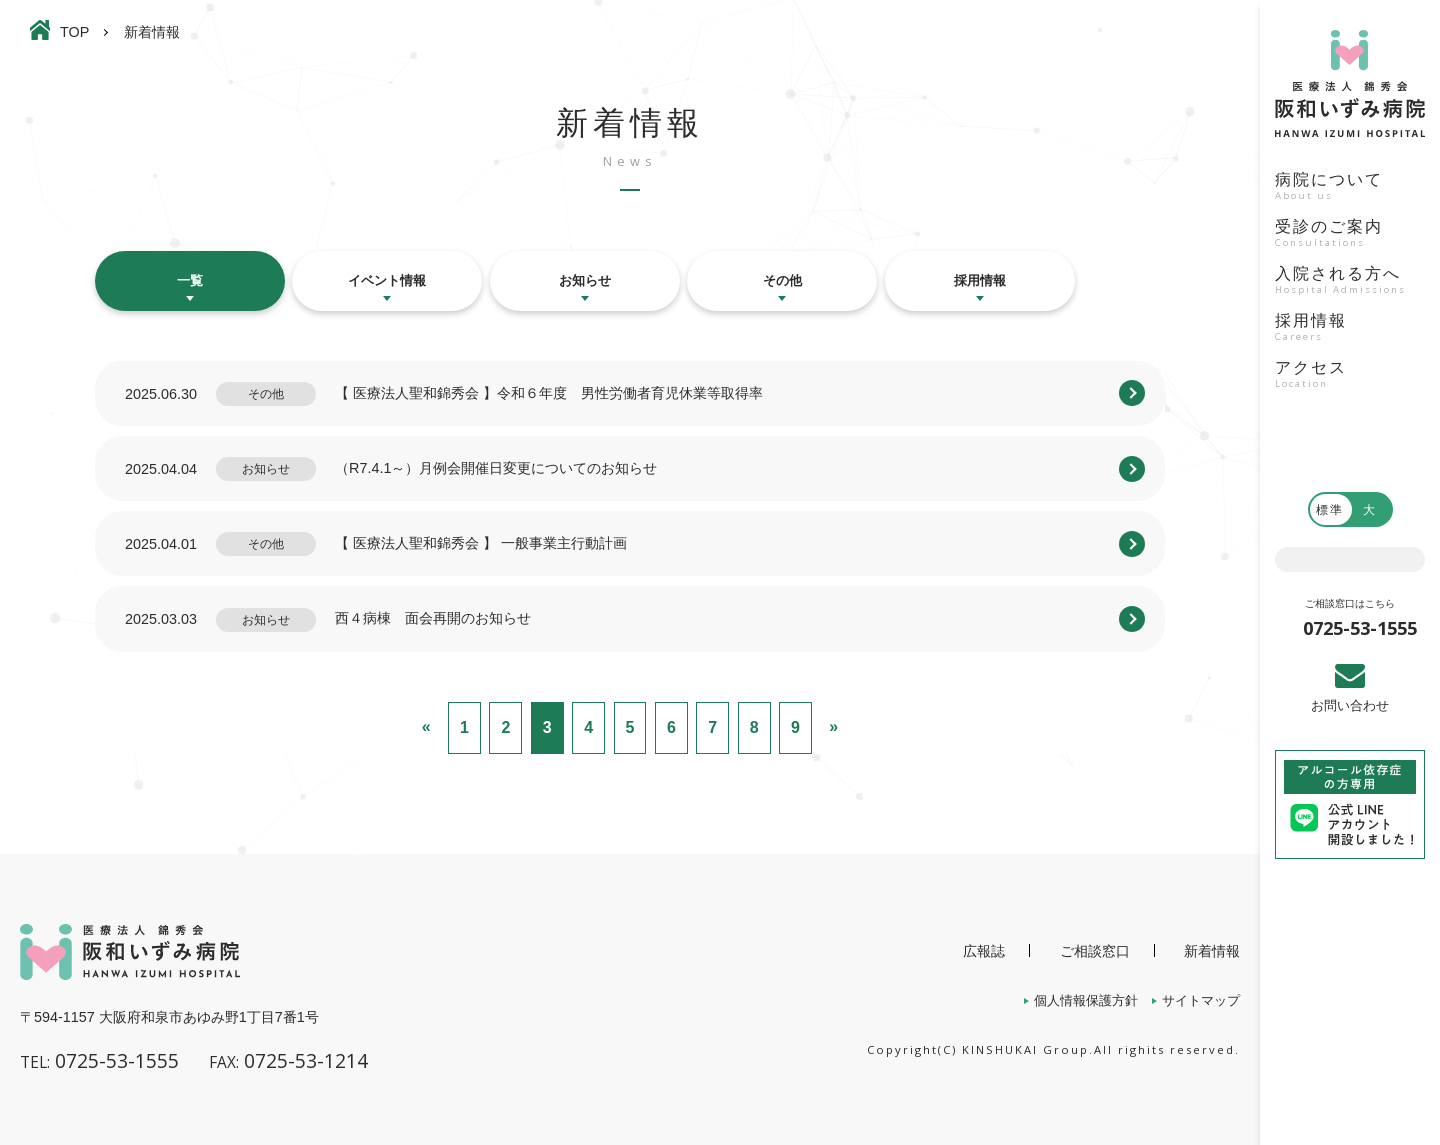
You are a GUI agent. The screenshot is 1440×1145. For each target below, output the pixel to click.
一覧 (190, 280)
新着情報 (1212, 951)
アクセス (1350, 376)
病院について (1350, 188)
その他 (782, 280)
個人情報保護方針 (1086, 1000)
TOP (74, 32)
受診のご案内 (1350, 235)
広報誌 (984, 951)
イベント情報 (387, 280)
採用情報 (1350, 329)
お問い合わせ (1350, 705)
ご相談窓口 (1095, 951)
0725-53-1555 (1360, 628)
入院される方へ (1350, 282)
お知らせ (585, 280)
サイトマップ (1201, 1000)
